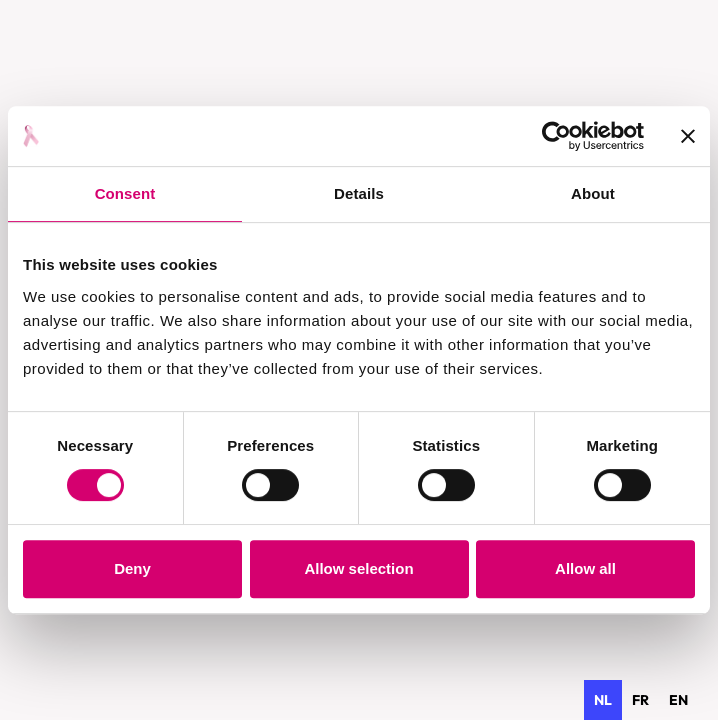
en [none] (678, 700)
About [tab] (593, 193)
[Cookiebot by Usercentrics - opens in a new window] (556, 136)
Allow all (585, 568)
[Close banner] (688, 136)
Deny (132, 568)
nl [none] (603, 700)
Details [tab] (359, 193)
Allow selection (358, 568)
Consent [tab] (125, 193)
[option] (640, 700)
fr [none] (640, 700)
